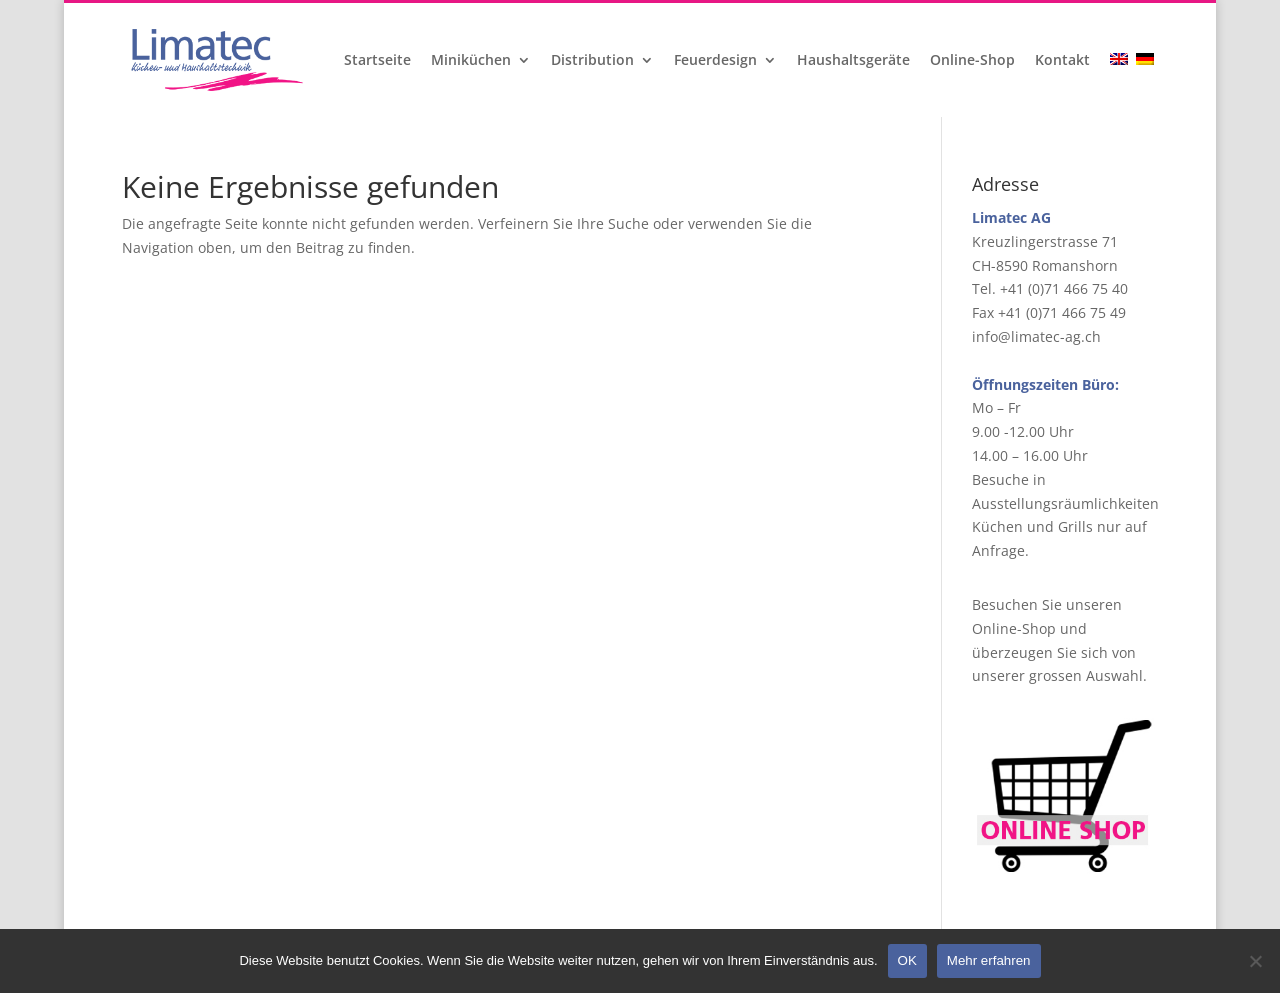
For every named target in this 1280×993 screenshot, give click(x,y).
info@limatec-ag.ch (1036, 336)
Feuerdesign (715, 61)
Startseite (377, 61)
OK (907, 960)
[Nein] (1255, 961)
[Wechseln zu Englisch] (1121, 85)
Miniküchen (471, 61)
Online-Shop (972, 61)
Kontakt (1062, 61)
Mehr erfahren (989, 960)
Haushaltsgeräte (853, 61)
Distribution (592, 61)
